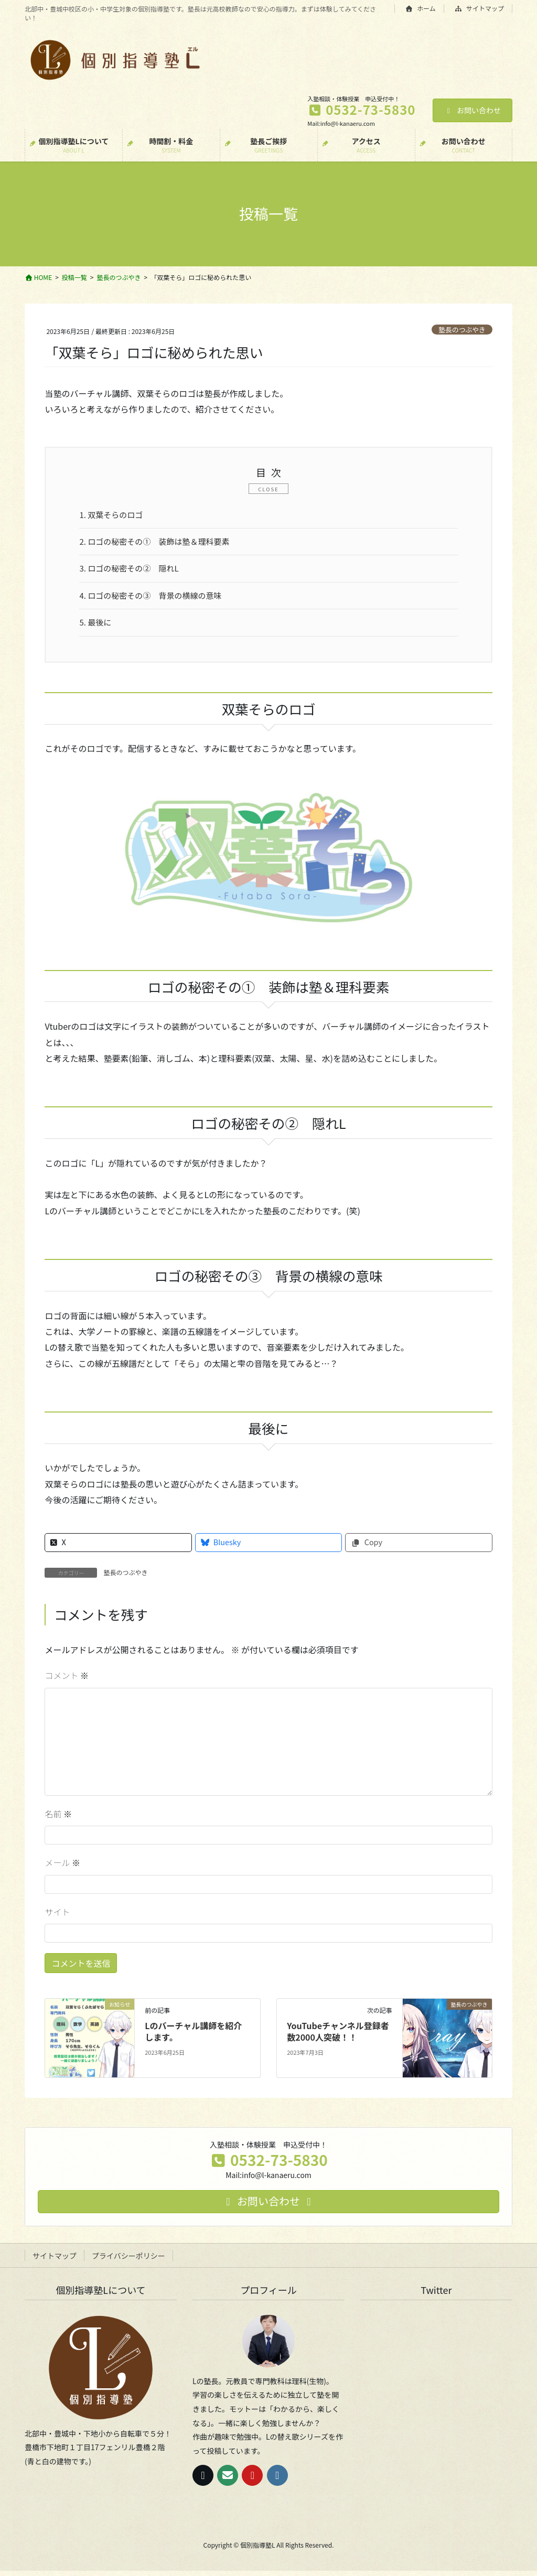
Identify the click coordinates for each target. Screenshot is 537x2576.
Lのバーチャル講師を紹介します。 (193, 2036)
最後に (97, 626)
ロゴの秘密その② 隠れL (133, 571)
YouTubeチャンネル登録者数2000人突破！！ (338, 2036)
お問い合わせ (472, 110)
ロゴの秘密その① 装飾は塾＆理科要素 (160, 543)
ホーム (420, 8)
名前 (58, 1819)
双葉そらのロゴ (113, 515)
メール (62, 1867)
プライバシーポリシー (128, 2261)
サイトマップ (479, 8)
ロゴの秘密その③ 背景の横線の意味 (155, 598)
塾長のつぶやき (462, 330)
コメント (67, 1680)
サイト (57, 1917)
